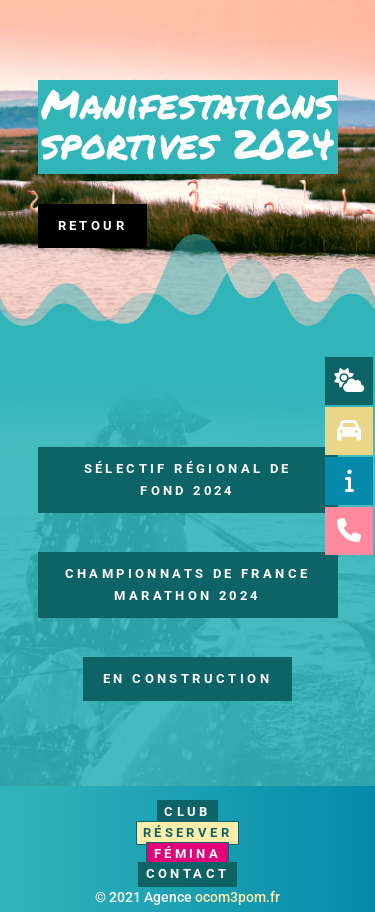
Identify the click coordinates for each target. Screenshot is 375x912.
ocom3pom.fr (237, 897)
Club (187, 811)
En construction (187, 678)
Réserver (187, 832)
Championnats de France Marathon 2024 (188, 584)
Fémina (187, 853)
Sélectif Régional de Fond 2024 (188, 479)
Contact (188, 873)
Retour (92, 225)
